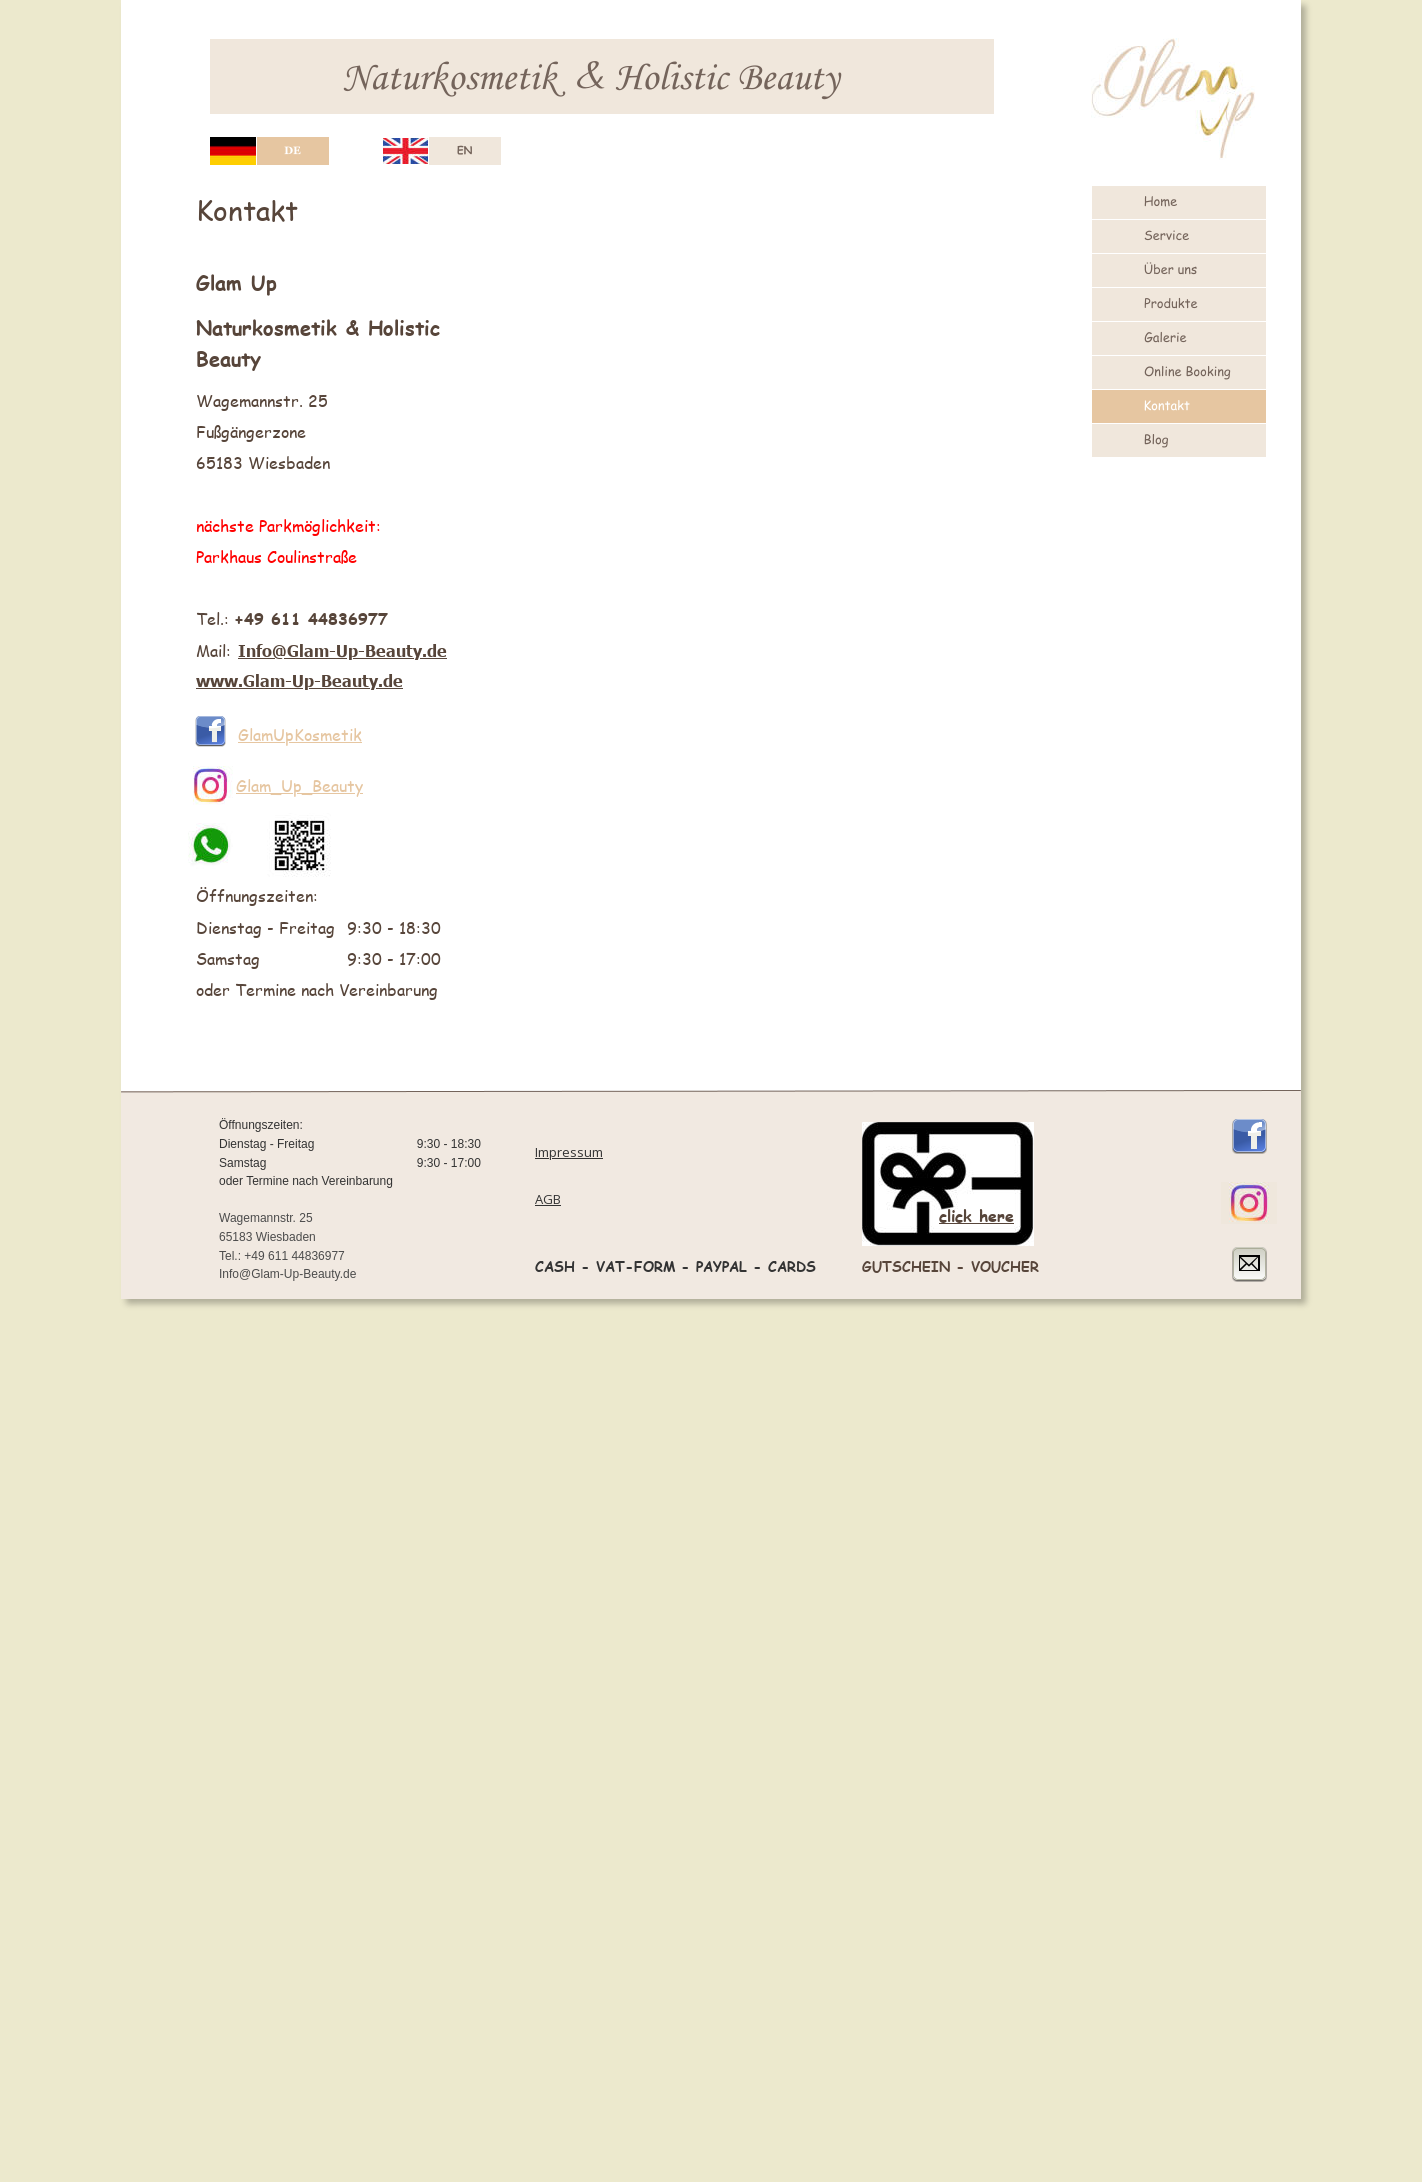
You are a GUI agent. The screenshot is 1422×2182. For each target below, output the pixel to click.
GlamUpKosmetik (300, 734)
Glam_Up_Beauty (299, 785)
